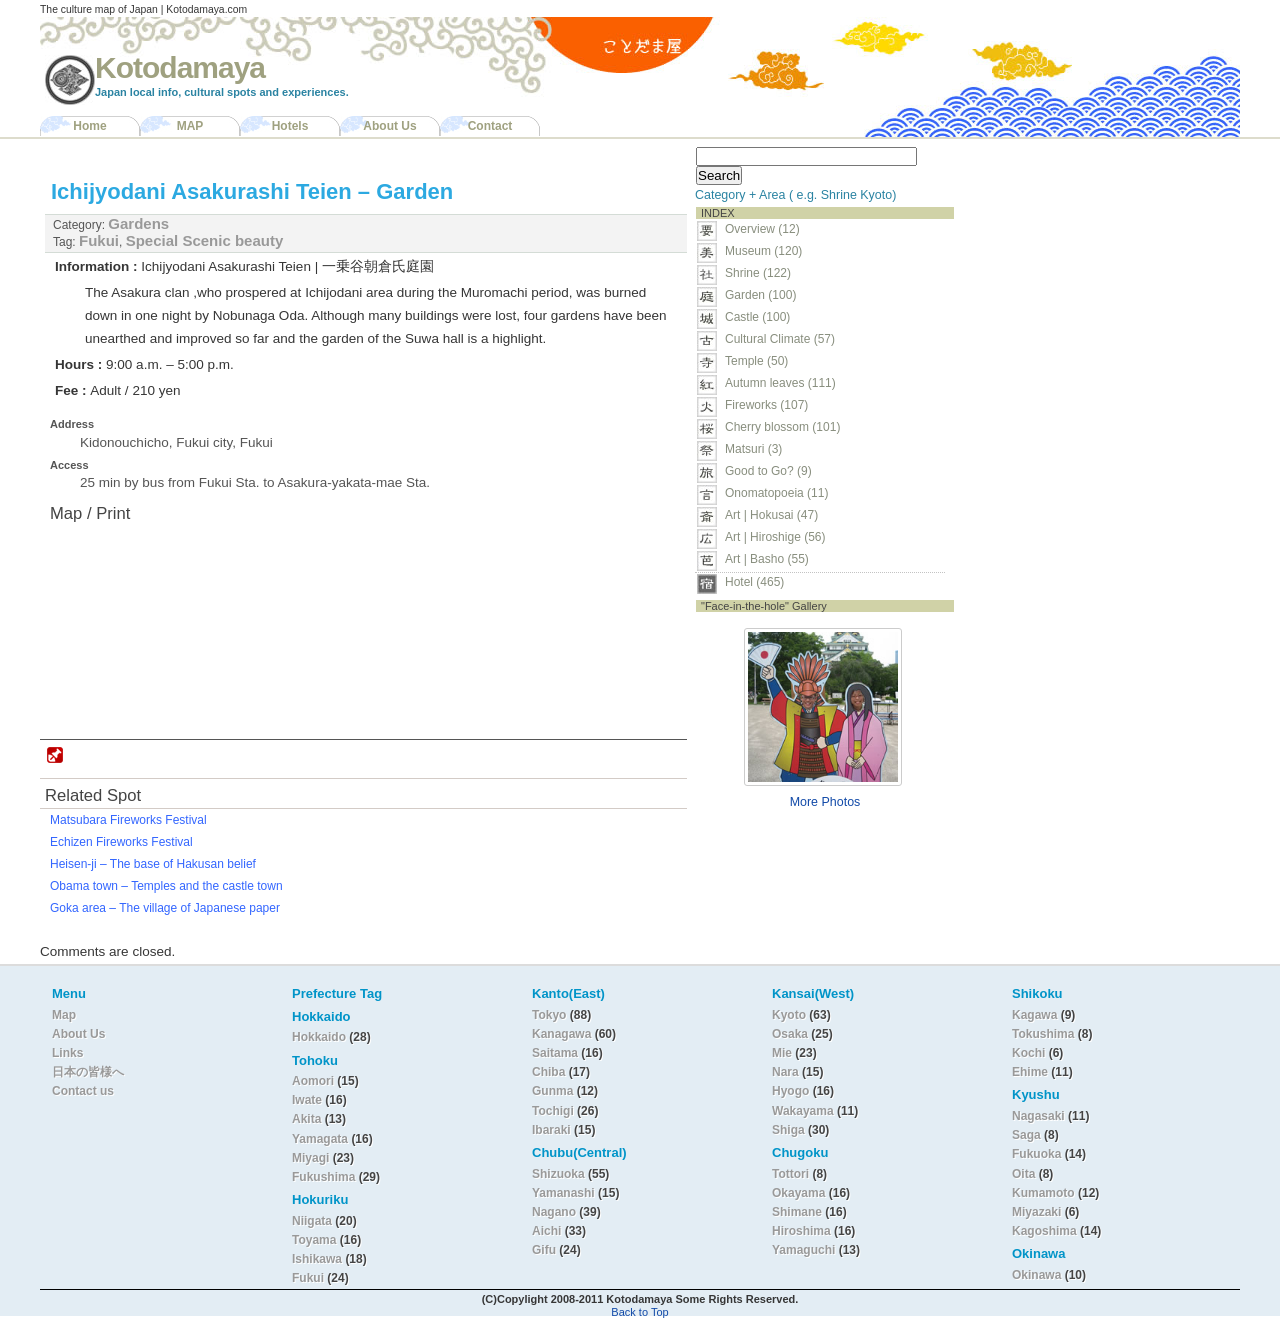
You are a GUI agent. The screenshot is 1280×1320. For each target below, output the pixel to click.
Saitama (555, 1053)
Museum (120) (769, 251)
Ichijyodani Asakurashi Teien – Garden (252, 191)
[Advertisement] (1088, 266)
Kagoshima (1044, 1231)
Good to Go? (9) (768, 471)
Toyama (314, 1240)
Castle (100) (757, 317)
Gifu (544, 1250)
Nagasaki (1038, 1116)
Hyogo (790, 1091)
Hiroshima (801, 1231)
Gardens (138, 223)
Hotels (290, 126)
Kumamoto (1043, 1193)
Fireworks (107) (766, 405)
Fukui (99, 240)
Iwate (307, 1100)
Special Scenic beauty (205, 240)
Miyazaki (1036, 1212)
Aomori (314, 1081)
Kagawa (1034, 1015)
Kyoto (789, 1015)
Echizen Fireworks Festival (121, 842)
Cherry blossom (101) (782, 427)
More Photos (825, 802)
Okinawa (1036, 1275)
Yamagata (321, 1139)
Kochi (1028, 1053)
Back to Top (639, 1312)
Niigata (312, 1221)
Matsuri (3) (753, 449)
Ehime (1030, 1072)
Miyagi (312, 1158)
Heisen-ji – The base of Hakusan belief (153, 864)
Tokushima (1043, 1034)
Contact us (83, 1091)
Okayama (798, 1193)
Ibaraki (551, 1130)
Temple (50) (756, 361)
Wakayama (803, 1111)
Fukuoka (1036, 1154)
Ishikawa (318, 1259)
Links (67, 1053)
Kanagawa (561, 1034)
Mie (782, 1053)
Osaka (790, 1034)
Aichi (546, 1231)
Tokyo (551, 1015)
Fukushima (325, 1177)
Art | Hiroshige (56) (775, 537)
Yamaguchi (803, 1250)
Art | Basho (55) (767, 559)
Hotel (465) (754, 582)
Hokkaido (319, 1037)
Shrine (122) (758, 273)
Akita (308, 1119)
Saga (1026, 1135)
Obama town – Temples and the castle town (166, 886)
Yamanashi (565, 1193)
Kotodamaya (180, 67)
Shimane (797, 1212)
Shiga (788, 1130)
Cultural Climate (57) (780, 339)
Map (64, 1015)
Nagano (555, 1212)
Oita (1023, 1174)
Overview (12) (762, 229)
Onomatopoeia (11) (776, 493)
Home (89, 126)
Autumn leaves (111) (780, 383)
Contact (490, 126)
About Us (389, 126)
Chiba (548, 1072)
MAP (190, 126)
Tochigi (554, 1111)
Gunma (552, 1091)
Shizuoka (558, 1174)
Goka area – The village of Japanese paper (165, 908)
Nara (787, 1072)
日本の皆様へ (88, 1072)
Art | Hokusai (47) (771, 515)
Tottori (790, 1174)
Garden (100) (760, 295)
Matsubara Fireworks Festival (128, 820)
